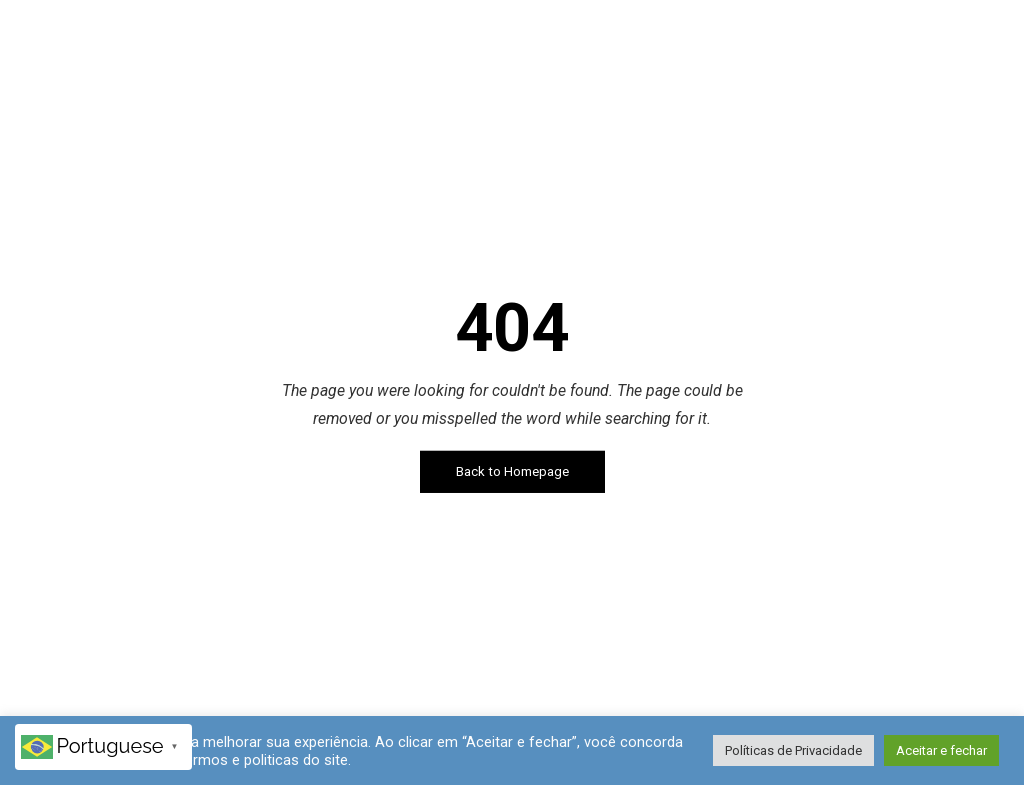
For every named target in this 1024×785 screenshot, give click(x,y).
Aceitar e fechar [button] (941, 750)
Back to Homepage (512, 471)
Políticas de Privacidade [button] (793, 750)
